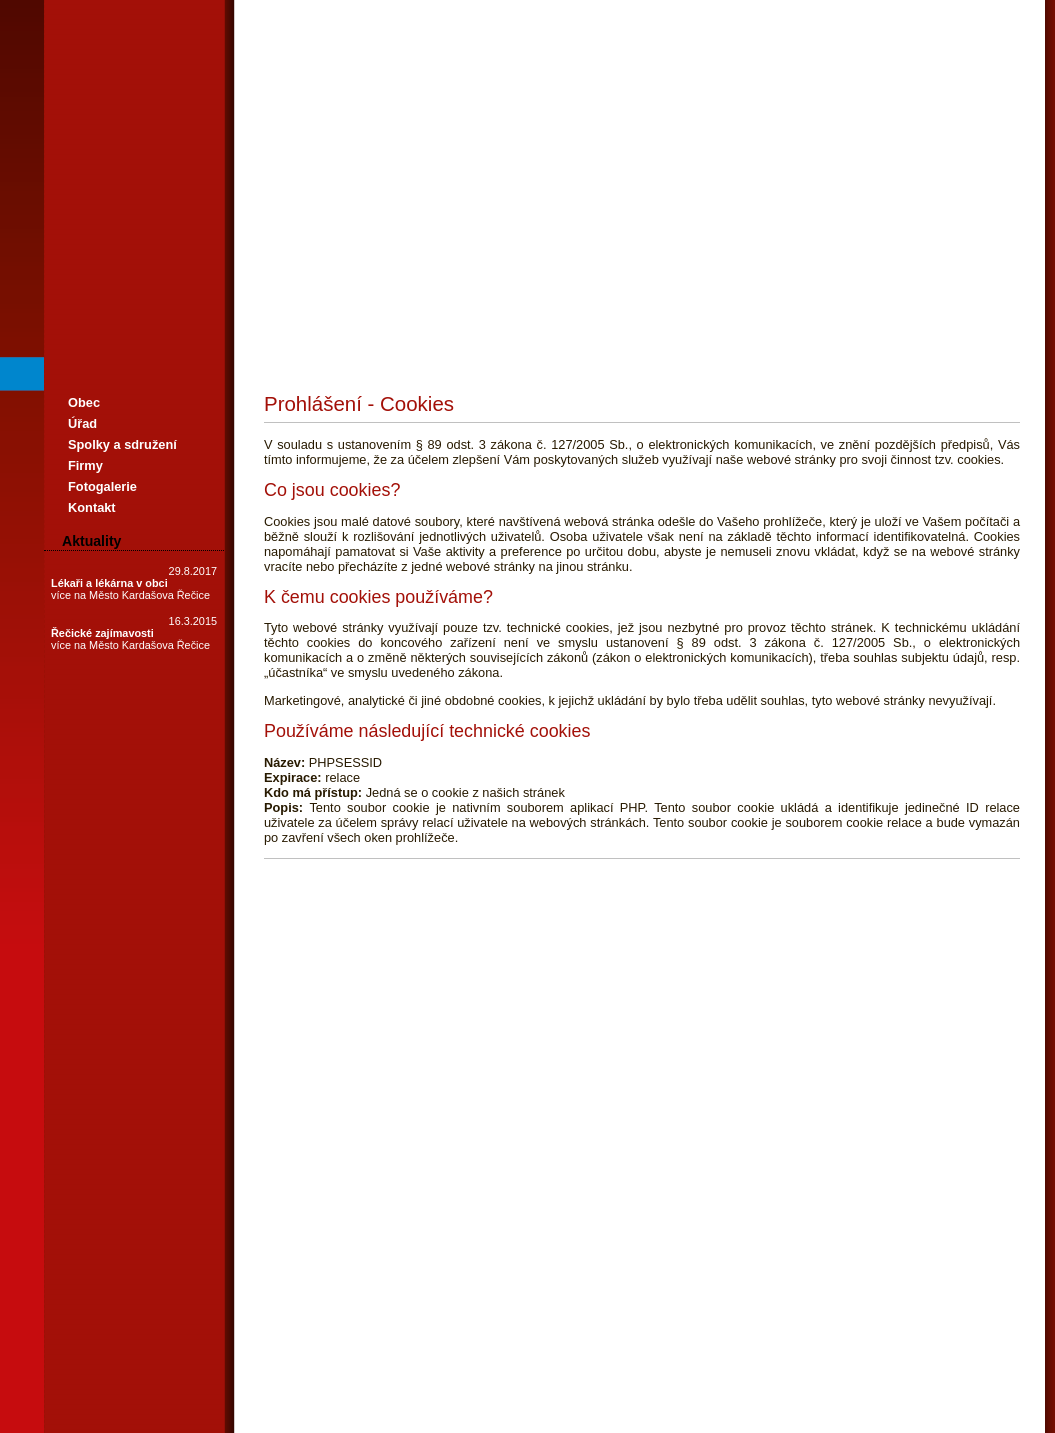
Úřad (82, 423)
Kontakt (92, 507)
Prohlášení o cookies (307, 1233)
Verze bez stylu (560, 1233)
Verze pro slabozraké (469, 1233)
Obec (84, 402)
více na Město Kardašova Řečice (130, 595)
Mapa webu (387, 1233)
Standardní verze (641, 1233)
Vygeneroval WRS (853, 1233)
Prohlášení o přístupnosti (746, 1233)
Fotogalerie (102, 486)
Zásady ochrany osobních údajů (338, 1257)
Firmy (85, 465)
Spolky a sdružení (122, 444)
